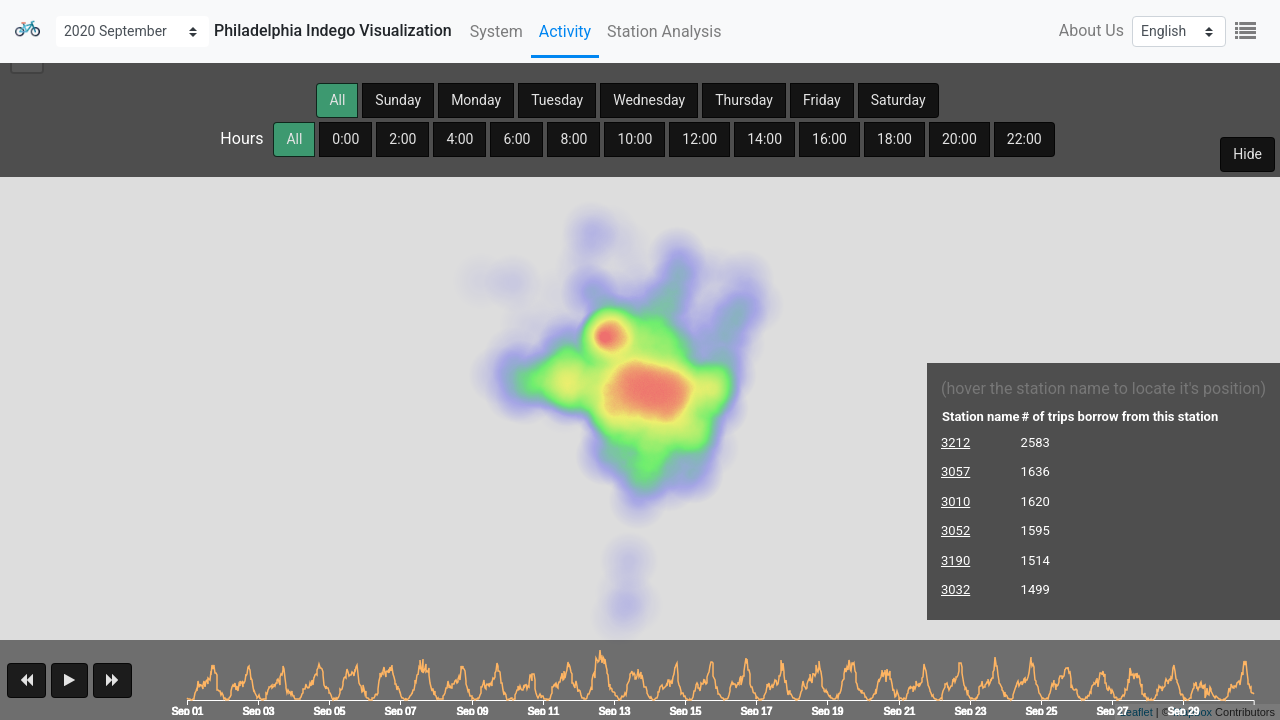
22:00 (1024, 139)
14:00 (764, 139)
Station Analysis (664, 31)
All (337, 100)
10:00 (634, 139)
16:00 (829, 139)
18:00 (894, 139)
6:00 (516, 139)
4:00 (459, 139)
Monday (476, 100)
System (496, 31)
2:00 (402, 139)
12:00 (699, 139)
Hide (1247, 154)
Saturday (898, 100)
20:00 (959, 139)
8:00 (573, 139)
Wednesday (649, 100)
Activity (565, 31)
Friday (822, 100)
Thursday (744, 100)
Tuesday (557, 100)
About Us (1091, 30)
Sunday (398, 100)
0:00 (345, 139)
